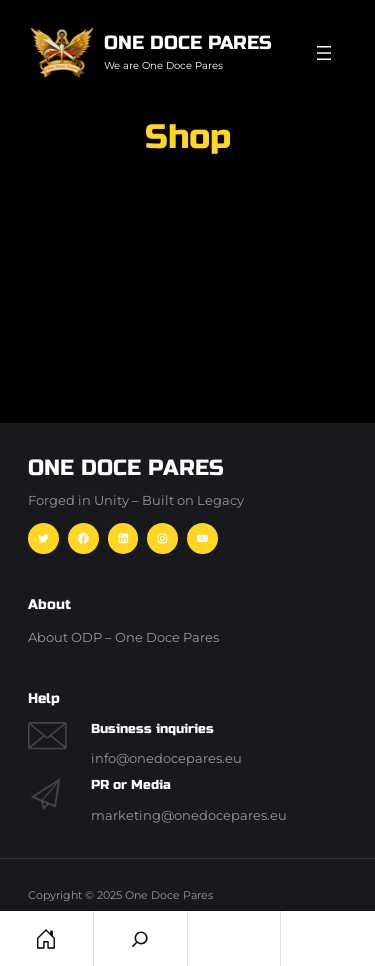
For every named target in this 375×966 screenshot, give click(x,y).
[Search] (140, 938)
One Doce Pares (188, 42)
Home (46, 938)
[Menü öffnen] (324, 53)
